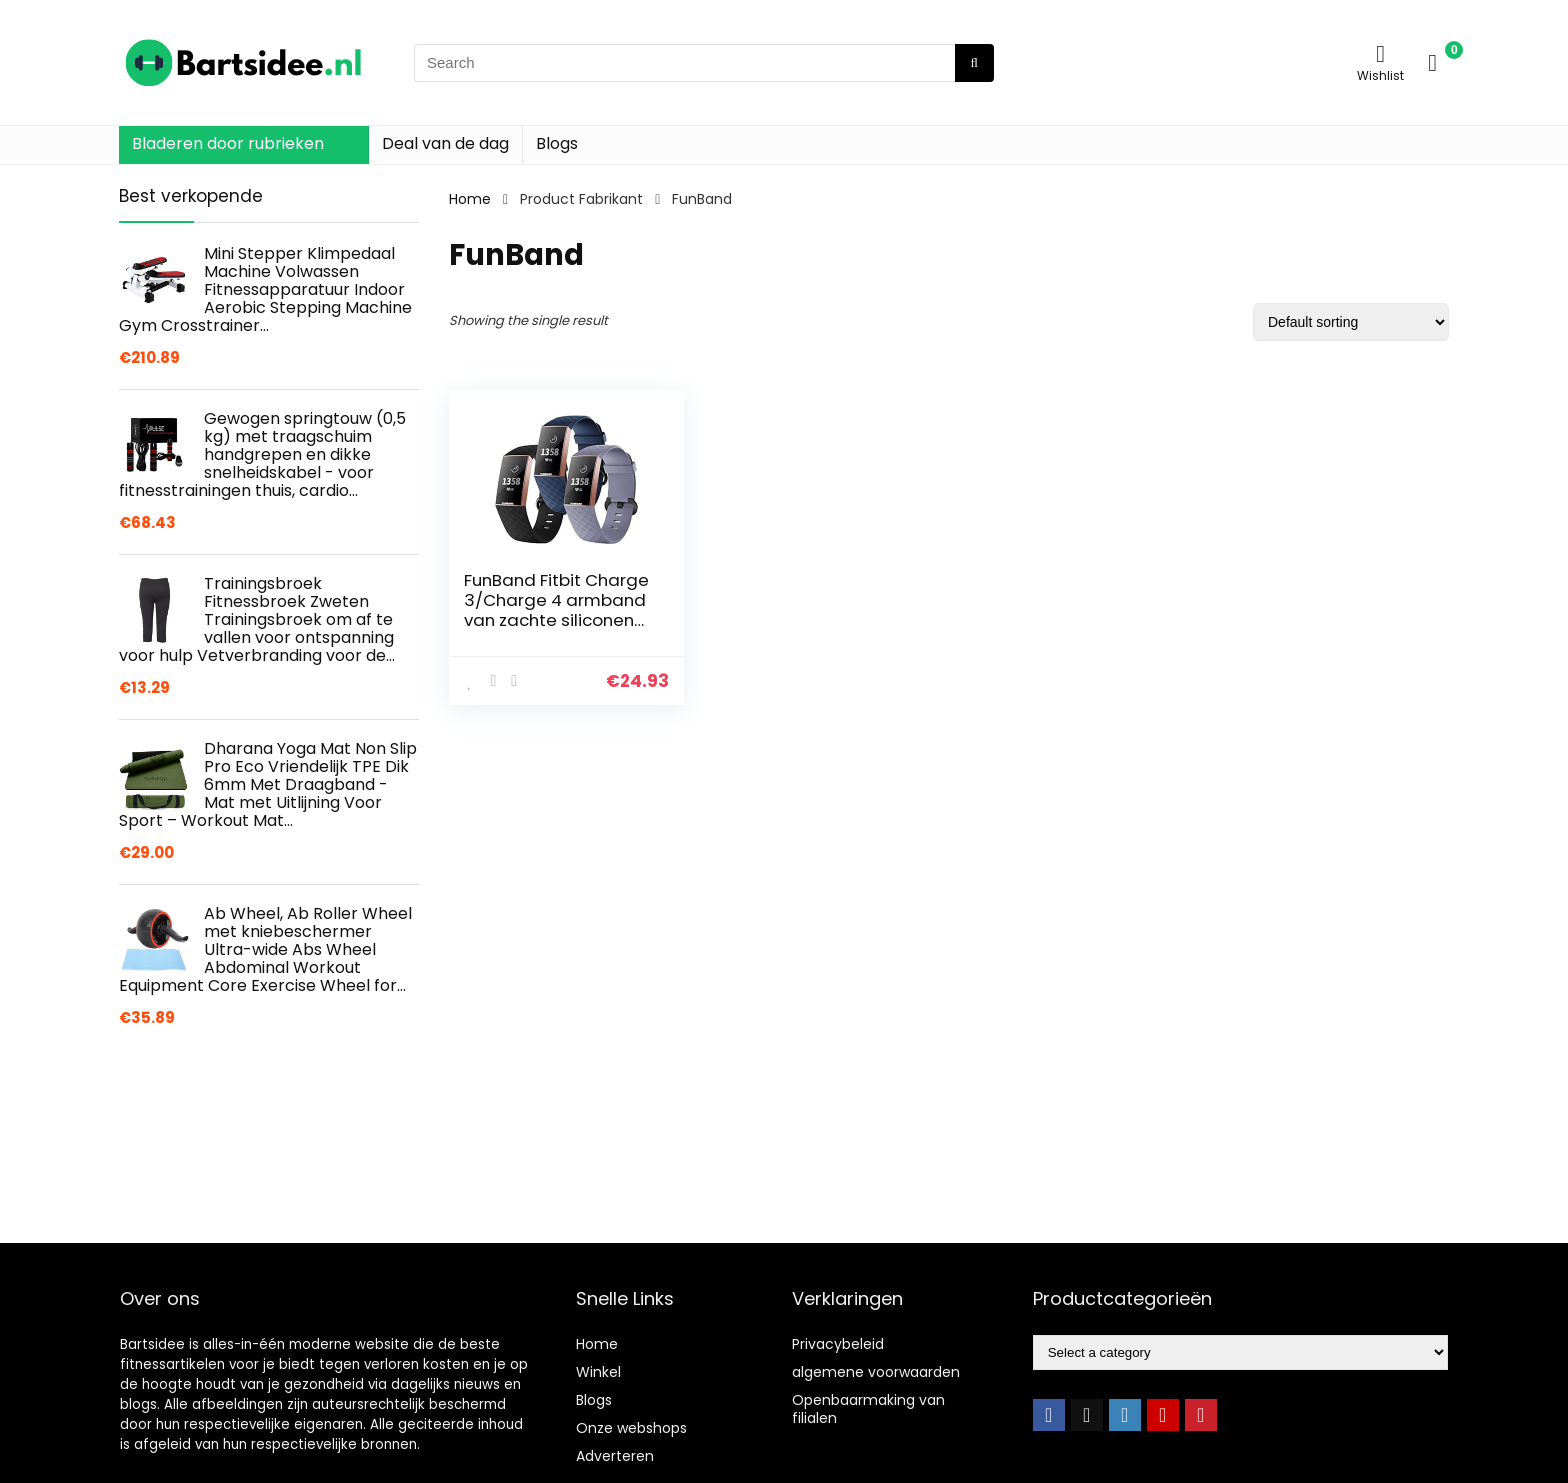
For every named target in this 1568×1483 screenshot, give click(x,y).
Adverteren (615, 1456)
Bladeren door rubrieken (228, 143)
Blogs (557, 143)
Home (470, 199)
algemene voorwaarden (876, 1372)
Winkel (598, 1372)
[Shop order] (1351, 322)
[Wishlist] (1380, 53)
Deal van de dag (445, 143)
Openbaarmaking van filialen (868, 1409)
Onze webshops (631, 1428)
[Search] (974, 63)
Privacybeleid (838, 1344)
